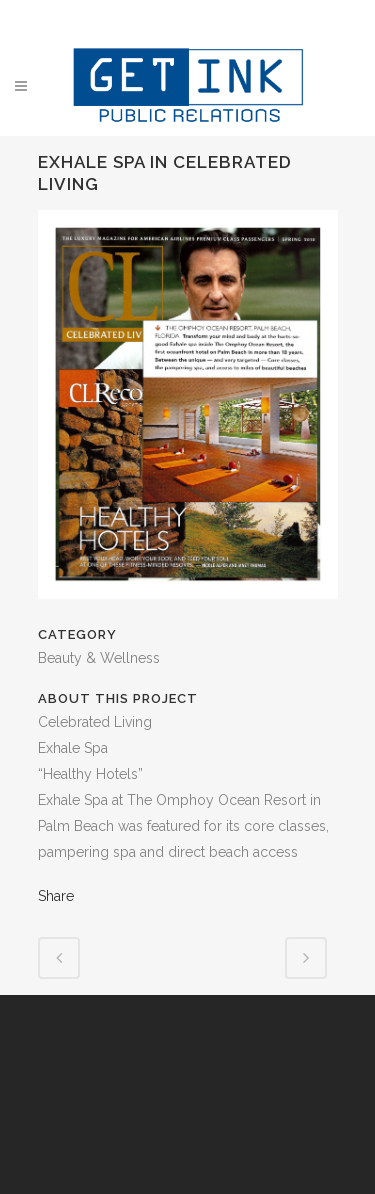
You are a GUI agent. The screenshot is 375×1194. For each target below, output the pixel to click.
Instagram (212, 18)
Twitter (174, 18)
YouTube (250, 18)
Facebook (136, 18)
